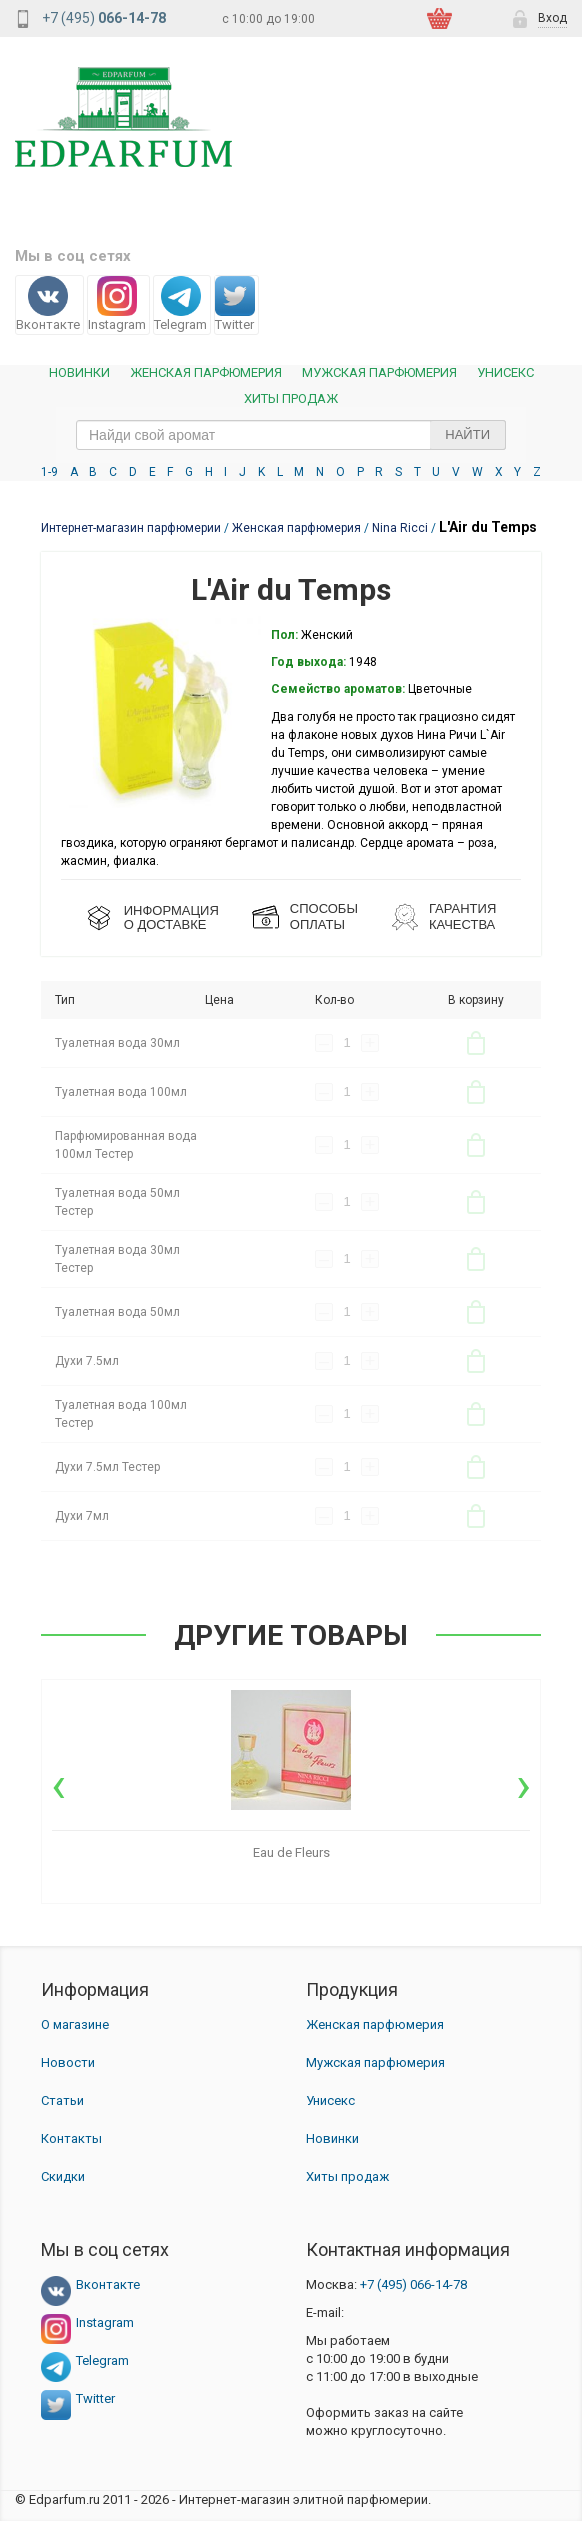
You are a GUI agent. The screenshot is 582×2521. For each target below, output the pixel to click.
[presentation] (58, 1785)
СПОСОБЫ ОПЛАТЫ (324, 916)
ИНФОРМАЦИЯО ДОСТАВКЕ (171, 917)
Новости (68, 2062)
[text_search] (291, 435)
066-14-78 (413, 2284)
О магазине (75, 2024)
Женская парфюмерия (375, 2024)
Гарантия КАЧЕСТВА (462, 916)
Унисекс (505, 372)
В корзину (476, 1043)
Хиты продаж (291, 398)
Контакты (71, 2138)
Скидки (63, 2176)
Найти (467, 434)
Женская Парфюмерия (206, 372)
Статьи (62, 2100)
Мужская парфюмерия (379, 372)
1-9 (49, 472)
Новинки (79, 372)
